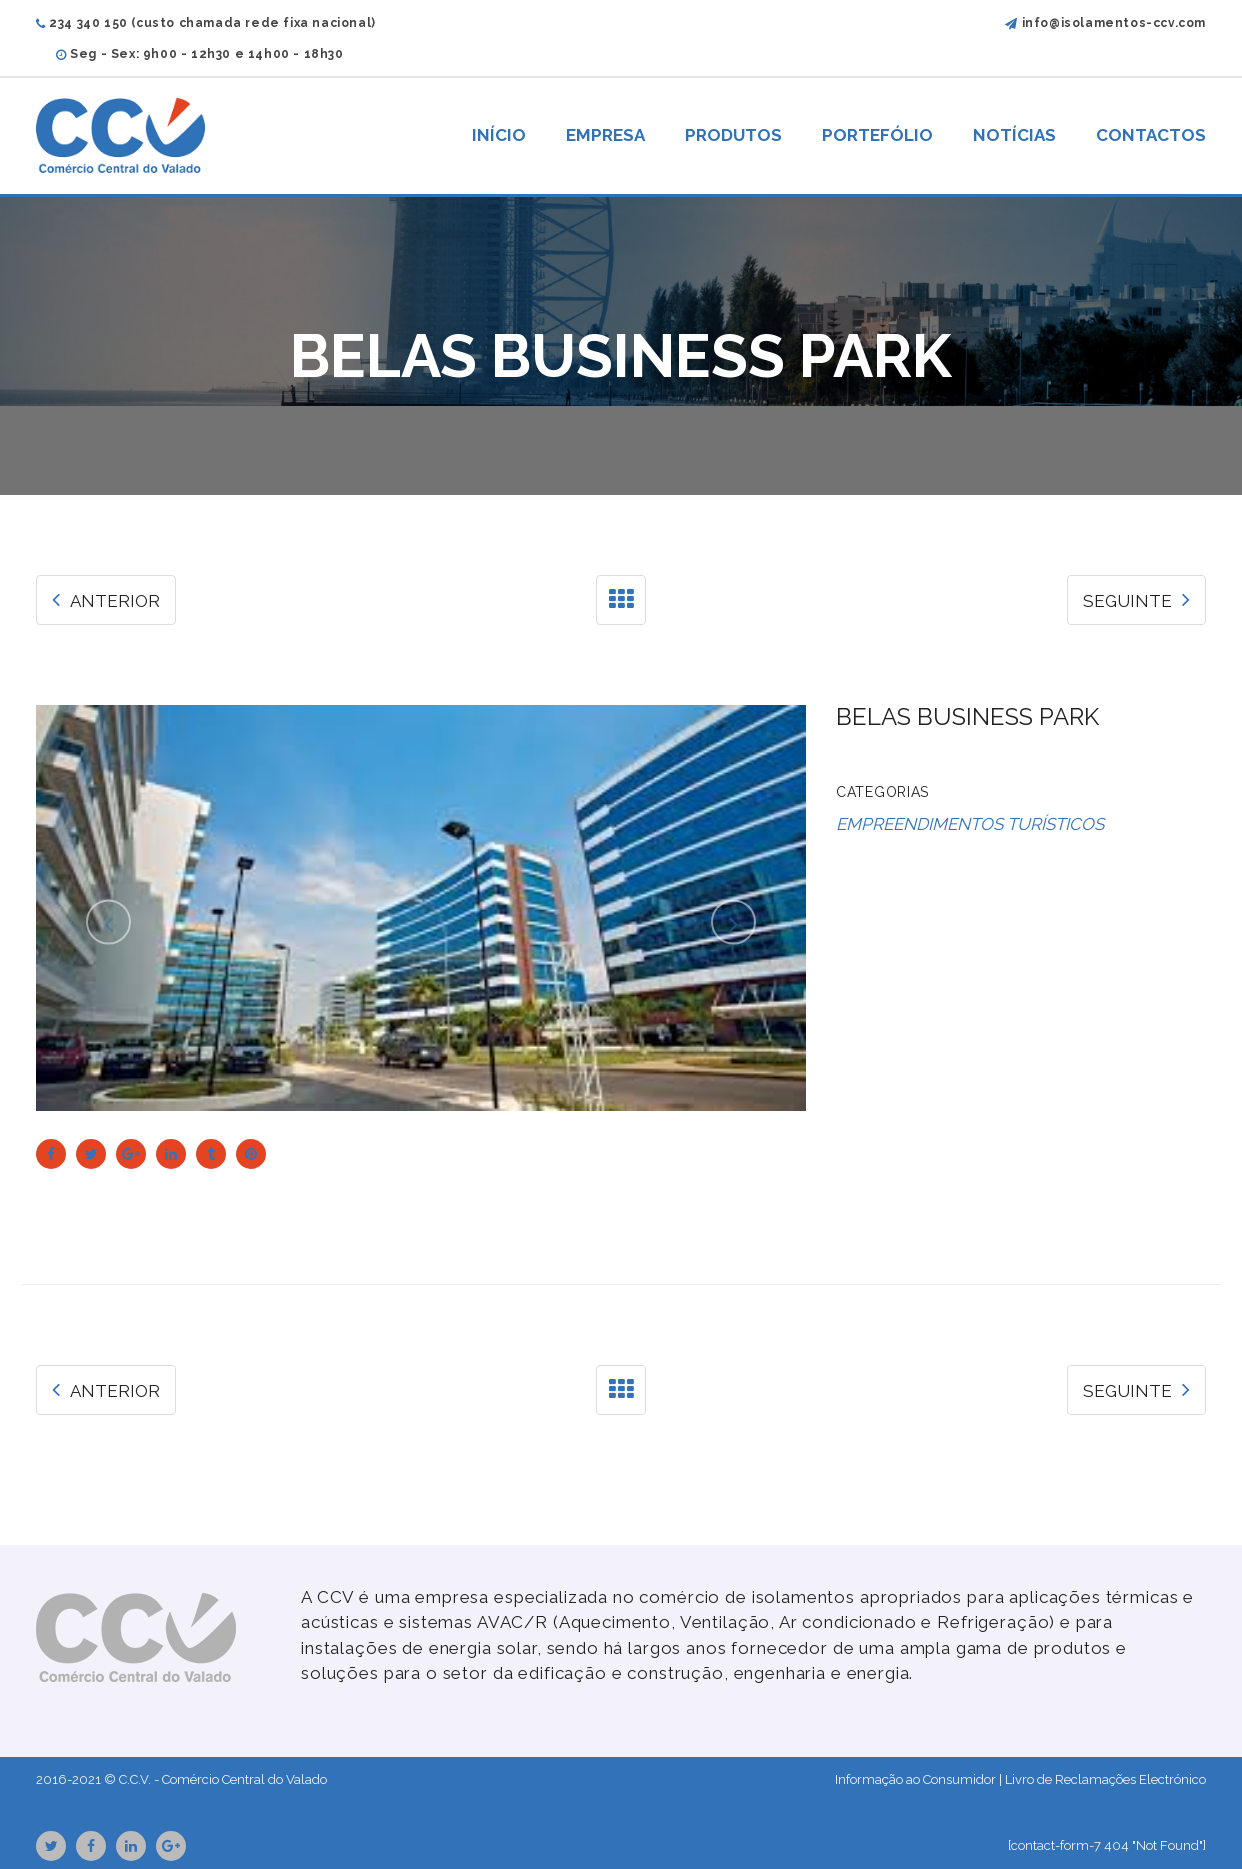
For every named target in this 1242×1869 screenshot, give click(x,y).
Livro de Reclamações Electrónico (1105, 1779)
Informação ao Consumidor (915, 1779)
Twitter (51, 1846)
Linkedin (131, 1846)
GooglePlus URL (171, 1846)
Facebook (91, 1846)
